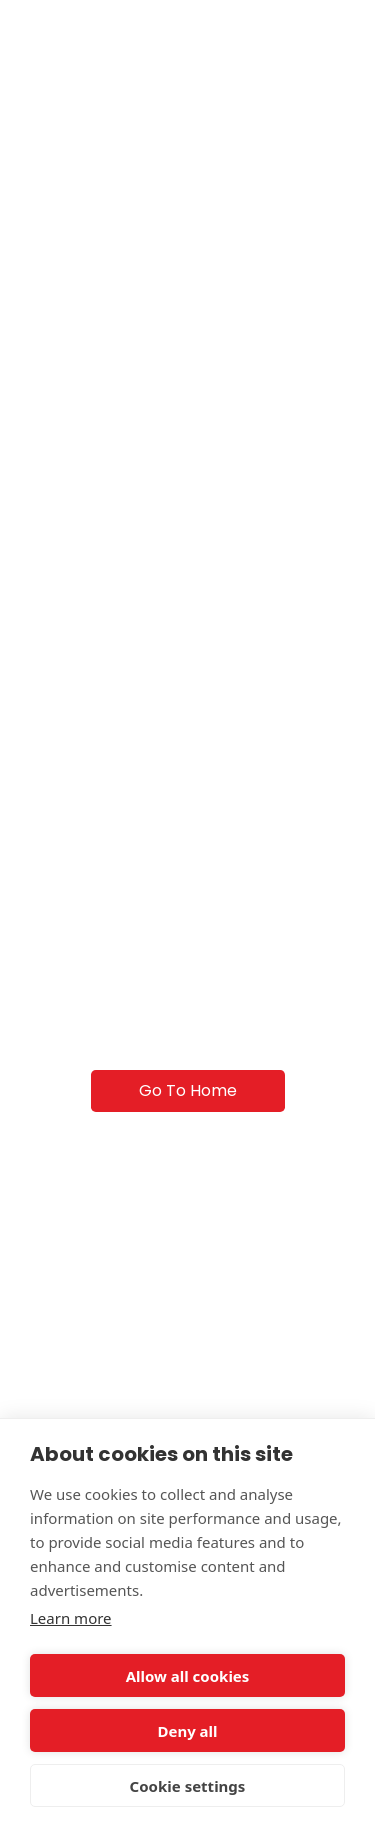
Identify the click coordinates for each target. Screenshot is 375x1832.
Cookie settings (188, 1786)
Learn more (71, 1618)
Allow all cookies (188, 1676)
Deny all (187, 1731)
